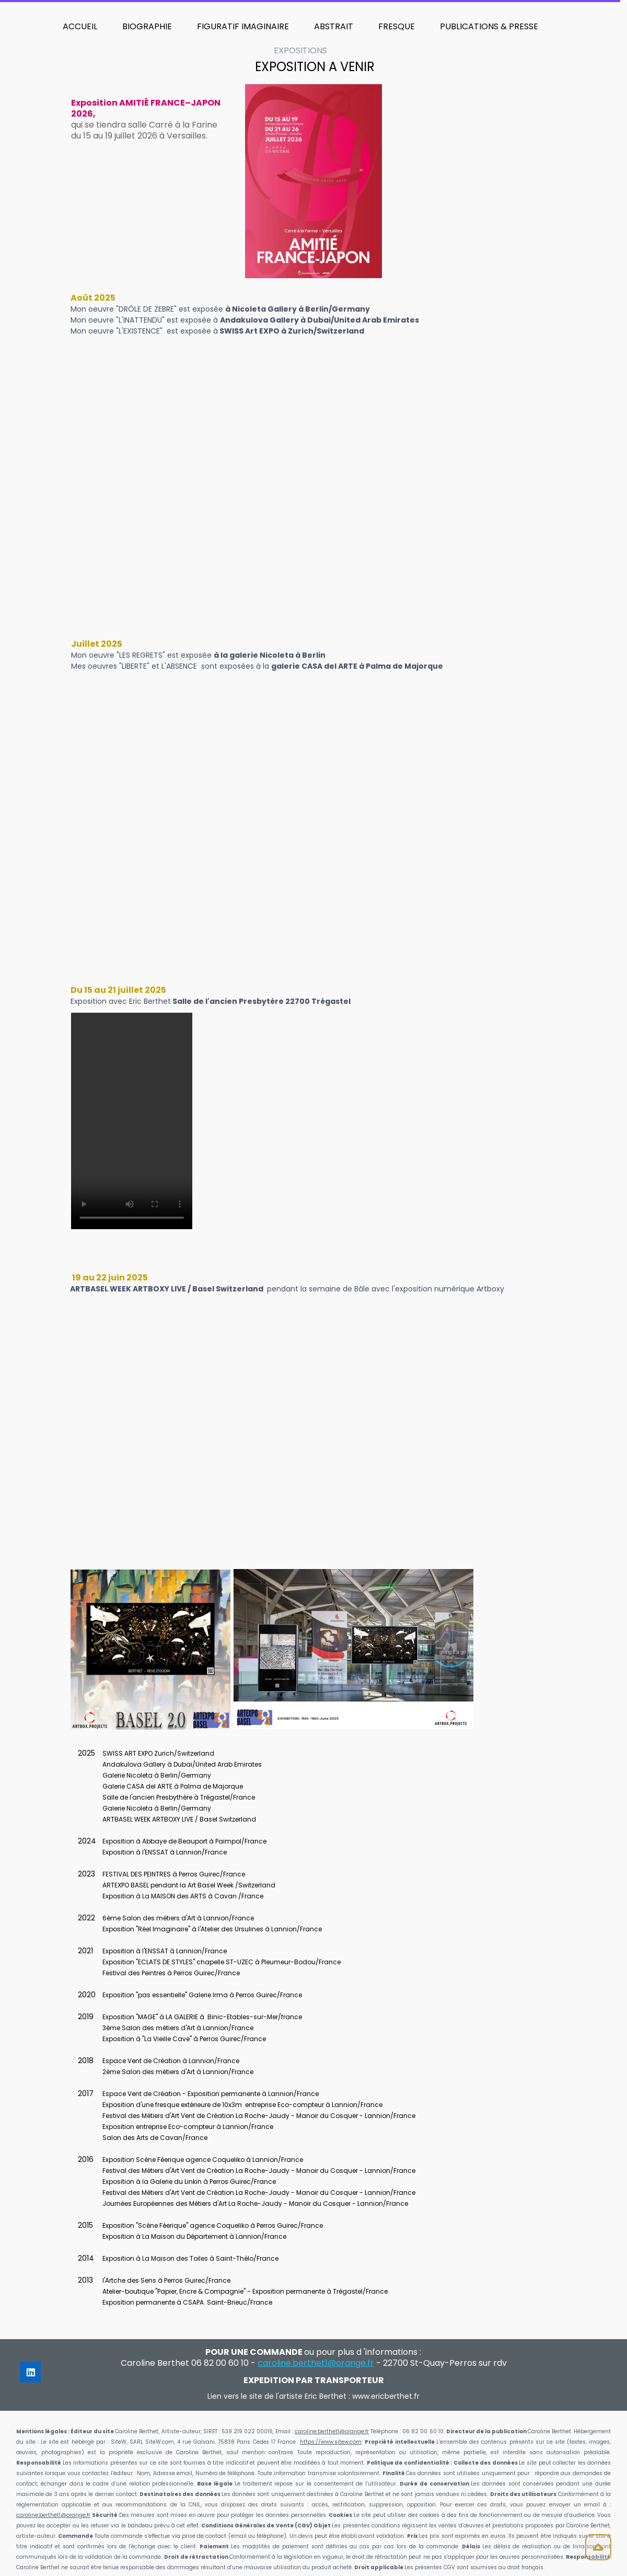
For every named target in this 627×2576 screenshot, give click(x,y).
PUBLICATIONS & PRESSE (489, 26)
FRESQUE (396, 26)
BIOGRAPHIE (147, 26)
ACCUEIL (80, 26)
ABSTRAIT (333, 26)
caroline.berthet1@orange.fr (332, 2431)
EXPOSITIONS (300, 50)
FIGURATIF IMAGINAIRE (243, 26)
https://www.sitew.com (331, 2442)
